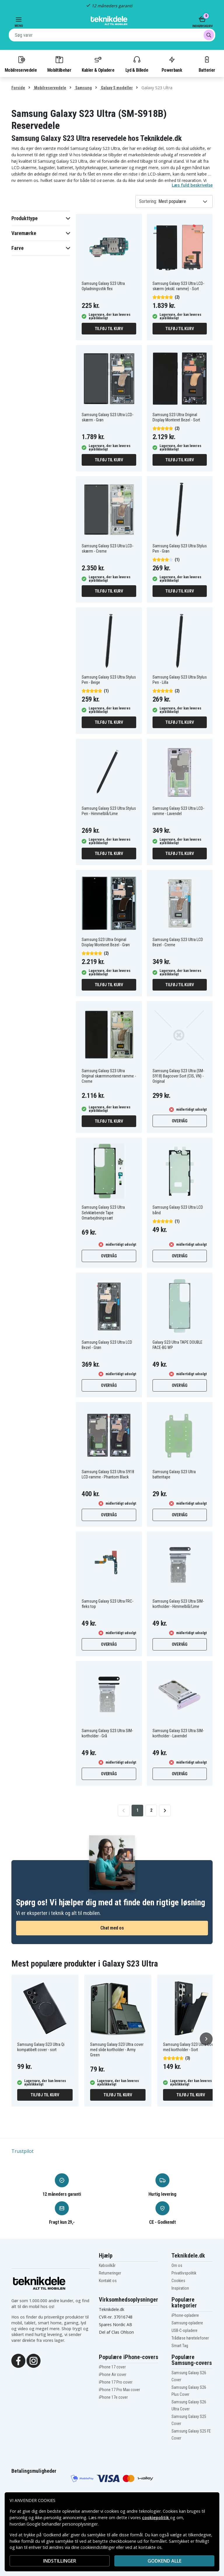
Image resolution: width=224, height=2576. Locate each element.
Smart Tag (180, 2345)
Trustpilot (22, 2151)
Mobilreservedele (21, 64)
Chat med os (112, 1928)
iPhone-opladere (185, 2315)
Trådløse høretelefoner (190, 2338)
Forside (18, 87)
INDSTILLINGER (59, 2561)
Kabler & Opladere (98, 64)
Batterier (207, 64)
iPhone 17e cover (113, 2397)
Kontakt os (108, 2280)
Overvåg (180, 1121)
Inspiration (180, 2288)
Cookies (178, 2280)
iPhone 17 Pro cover (115, 2382)
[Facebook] (18, 2360)
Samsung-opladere (187, 2323)
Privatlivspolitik (184, 2273)
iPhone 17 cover (112, 2367)
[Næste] (206, 2038)
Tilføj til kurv (109, 328)
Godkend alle (164, 2561)
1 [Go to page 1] (137, 1810)
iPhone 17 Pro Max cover (119, 2389)
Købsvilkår (107, 2265)
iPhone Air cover (112, 2374)
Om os (177, 2265)
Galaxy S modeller (116, 87)
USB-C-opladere (184, 2330)
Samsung (83, 87)
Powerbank (172, 64)
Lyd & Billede (136, 64)
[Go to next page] (165, 1810)
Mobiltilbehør (59, 64)
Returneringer (110, 2273)
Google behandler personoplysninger (62, 2524)
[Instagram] (34, 2360)
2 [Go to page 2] (151, 1810)
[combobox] (112, 35)
